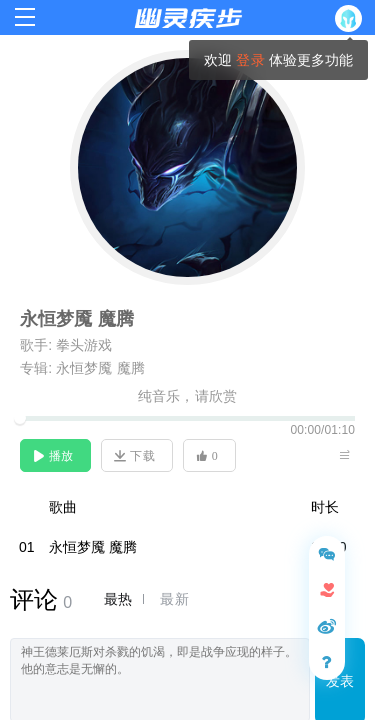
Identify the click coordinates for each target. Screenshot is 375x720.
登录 (250, 60)
